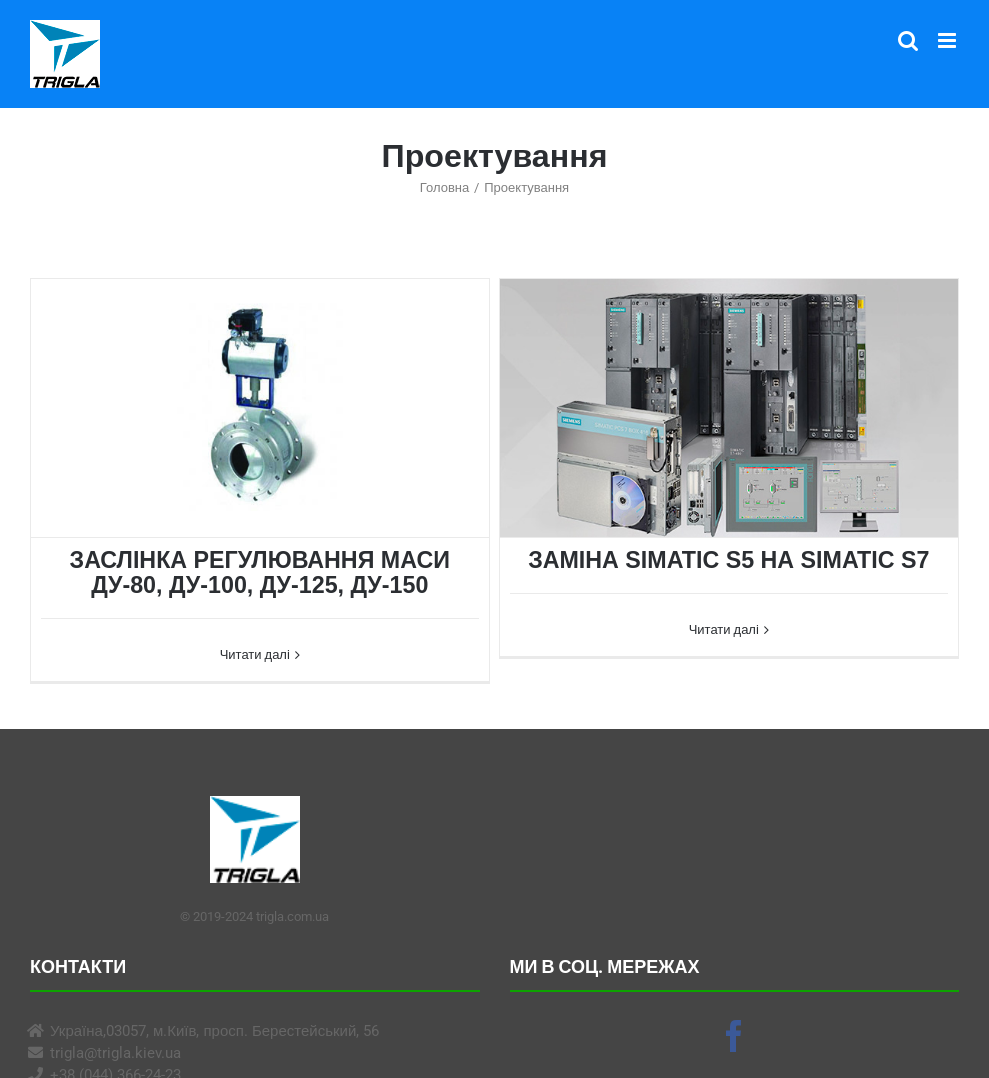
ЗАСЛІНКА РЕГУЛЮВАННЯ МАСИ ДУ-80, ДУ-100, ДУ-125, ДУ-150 (260, 572)
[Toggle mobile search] (908, 40)
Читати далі (255, 654)
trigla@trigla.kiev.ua (115, 1053)
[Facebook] (734, 1036)
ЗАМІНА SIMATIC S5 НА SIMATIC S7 (728, 560)
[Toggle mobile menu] (948, 40)
